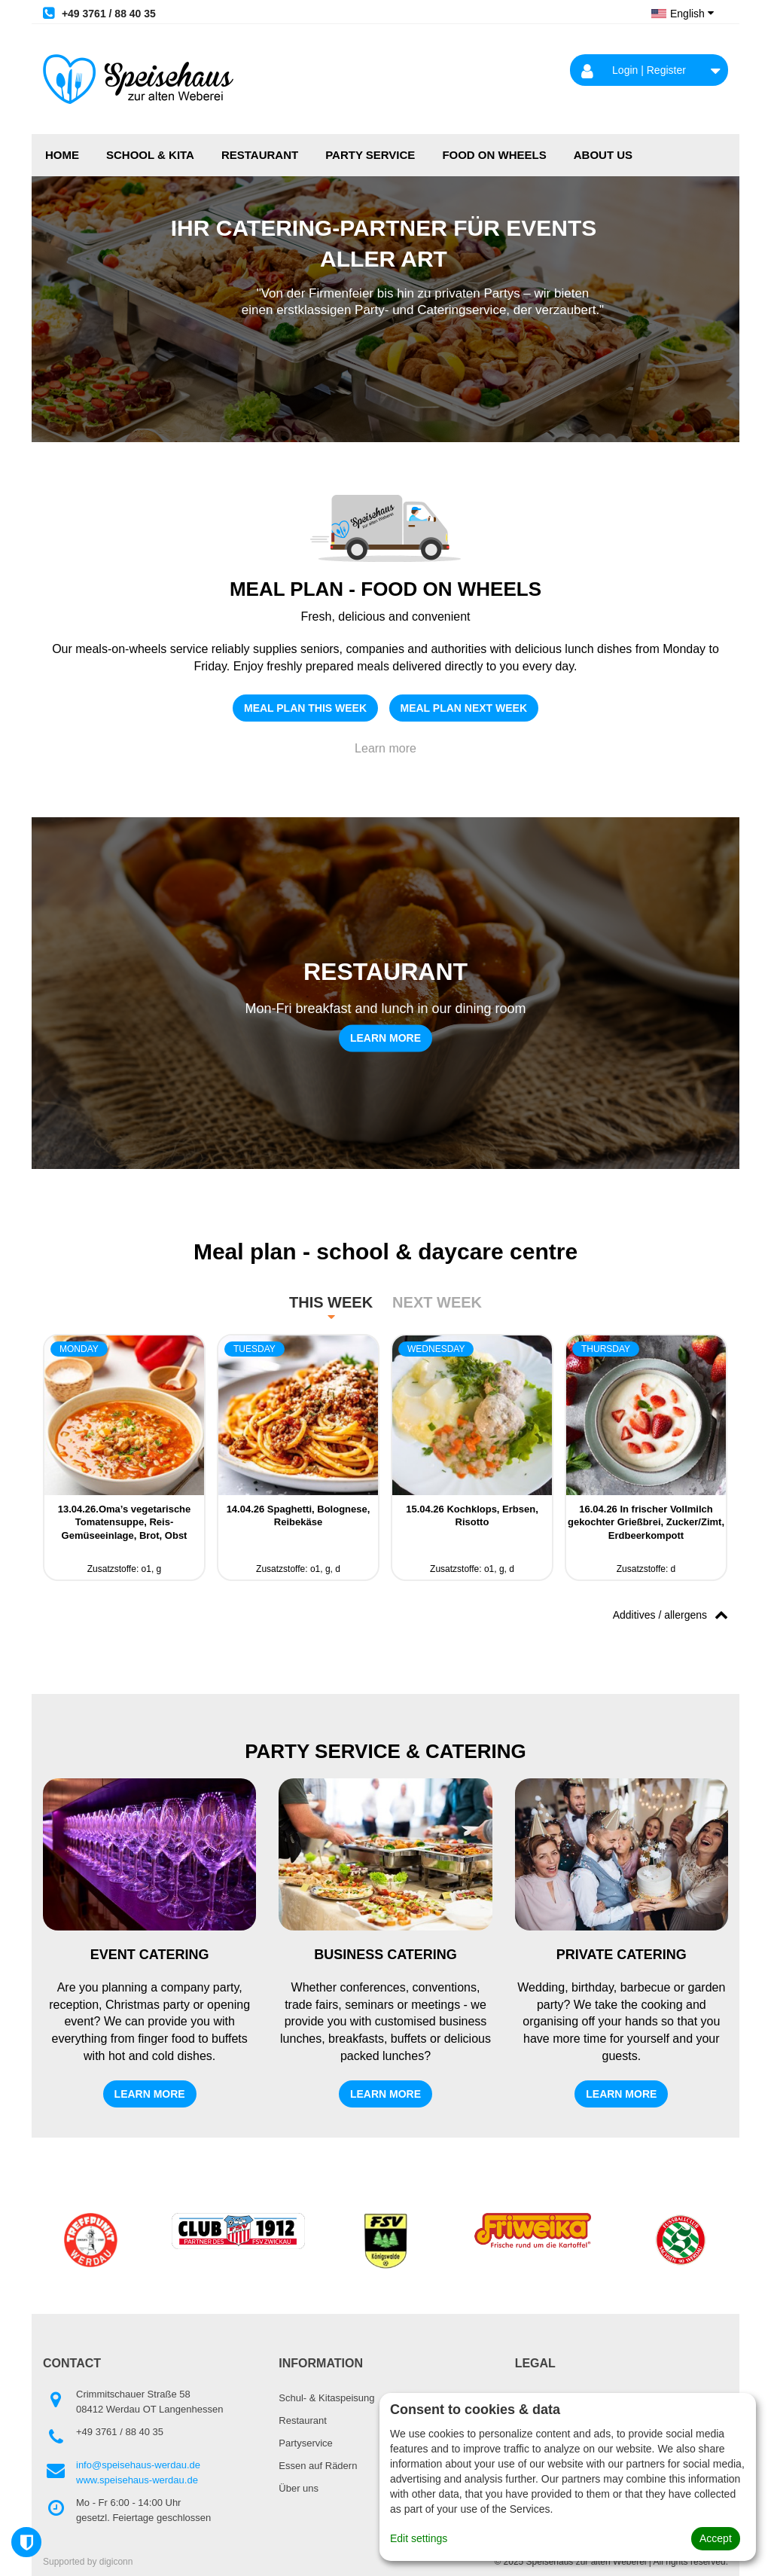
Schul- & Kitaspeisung (326, 2398)
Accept (715, 2538)
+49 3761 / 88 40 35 (99, 13)
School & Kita (150, 154)
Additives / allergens (670, 1614)
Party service (370, 154)
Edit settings (418, 2538)
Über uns (298, 2488)
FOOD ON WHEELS (494, 154)
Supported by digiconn (88, 2561)
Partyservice (306, 2443)
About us (603, 154)
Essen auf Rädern (318, 2465)
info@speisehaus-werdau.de (138, 2465)
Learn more (385, 748)
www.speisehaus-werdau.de (137, 2480)
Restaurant (259, 154)
